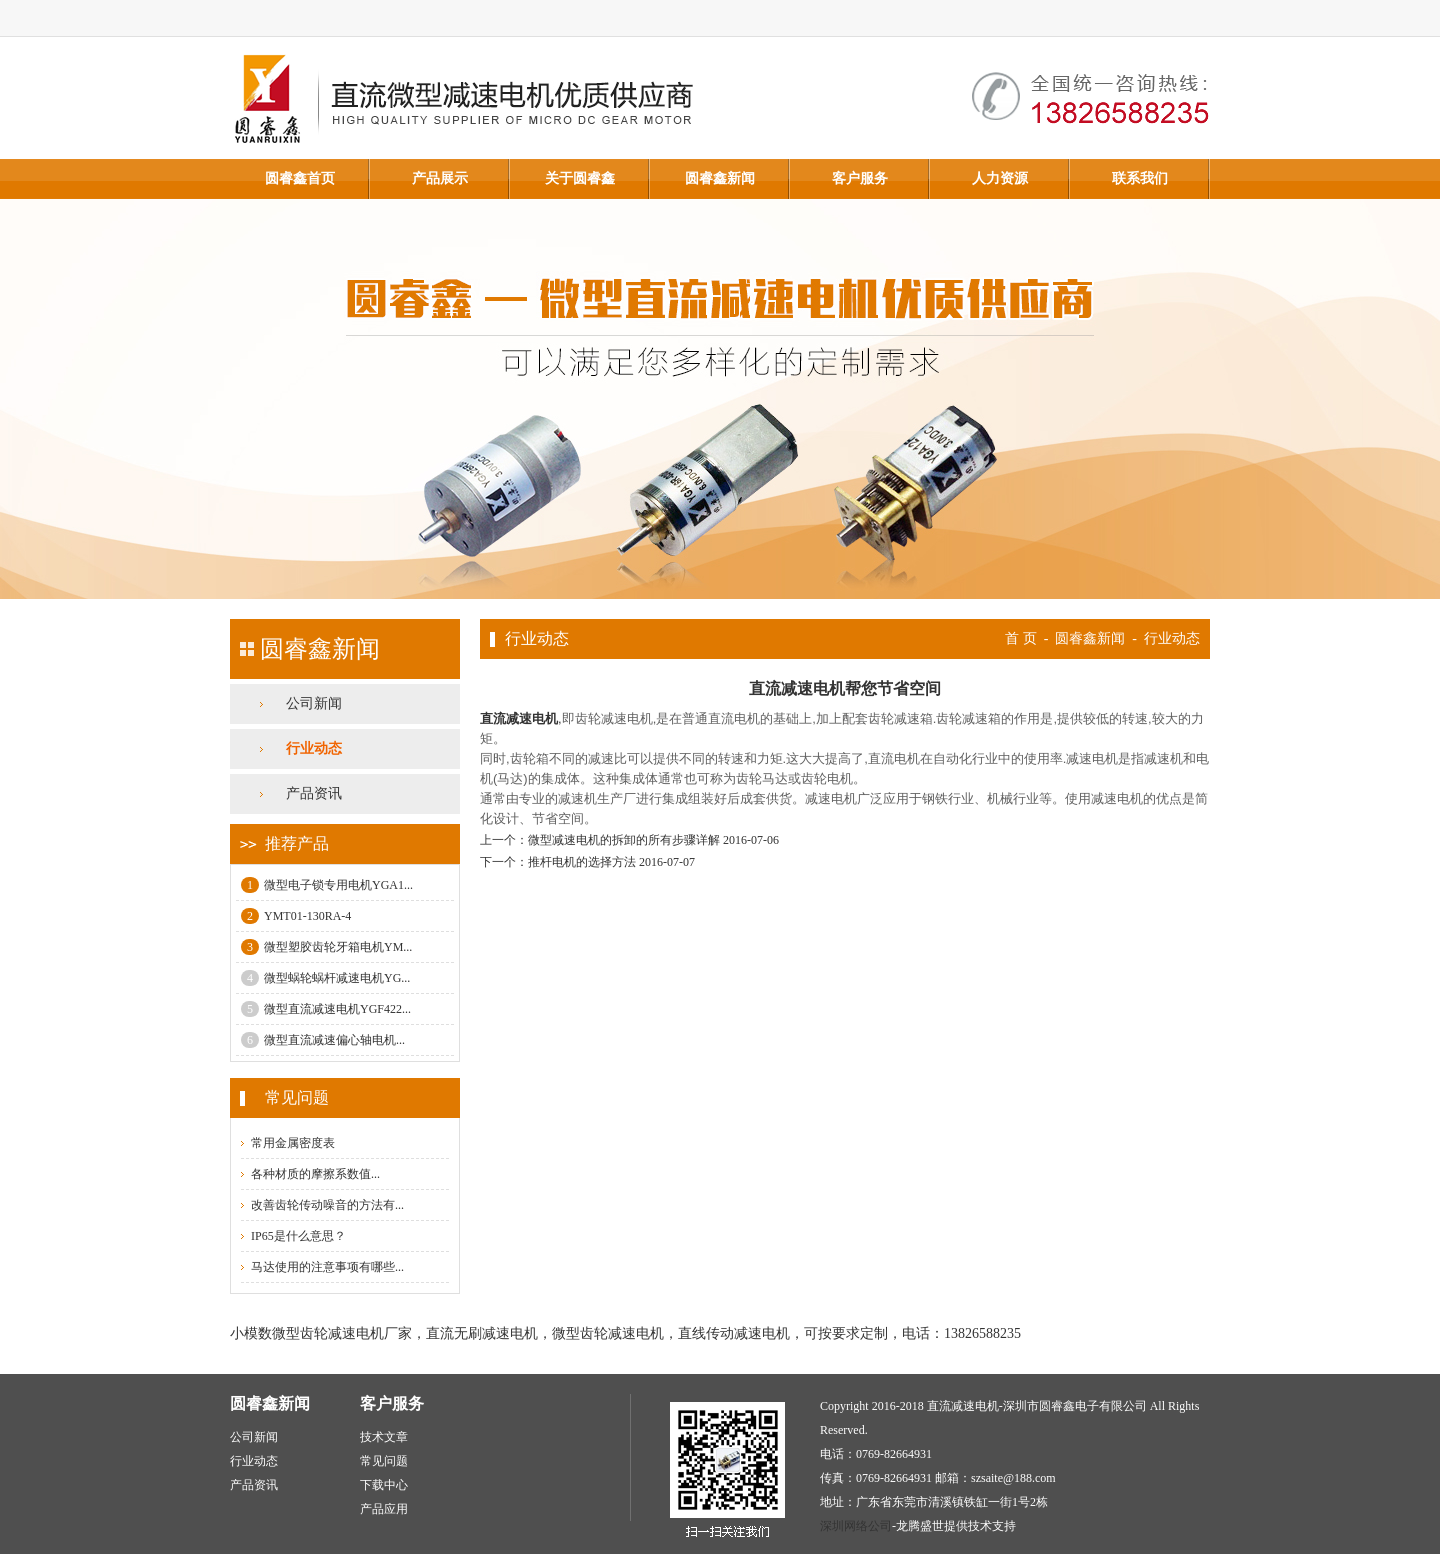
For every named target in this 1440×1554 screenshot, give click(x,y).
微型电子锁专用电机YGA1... (327, 885)
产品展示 (440, 178)
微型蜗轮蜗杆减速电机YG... (325, 978)
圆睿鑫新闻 (720, 178)
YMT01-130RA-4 (296, 916)
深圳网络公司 (856, 1526)
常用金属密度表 (293, 1143)
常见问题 (384, 1461)
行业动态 (314, 748)
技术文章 (384, 1437)
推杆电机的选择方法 (582, 862)
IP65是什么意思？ (298, 1236)
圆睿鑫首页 (300, 178)
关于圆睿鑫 (580, 178)
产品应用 (384, 1509)
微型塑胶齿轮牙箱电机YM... (326, 947)
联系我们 (1140, 178)
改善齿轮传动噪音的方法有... (327, 1205)
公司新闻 (314, 703)
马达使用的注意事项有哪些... (327, 1267)
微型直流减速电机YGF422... (326, 1009)
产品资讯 (314, 793)
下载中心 (384, 1485)
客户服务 (860, 178)
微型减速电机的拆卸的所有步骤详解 (624, 840)
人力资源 (1000, 178)
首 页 (1021, 638)
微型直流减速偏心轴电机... (323, 1040)
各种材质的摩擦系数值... (315, 1174)
